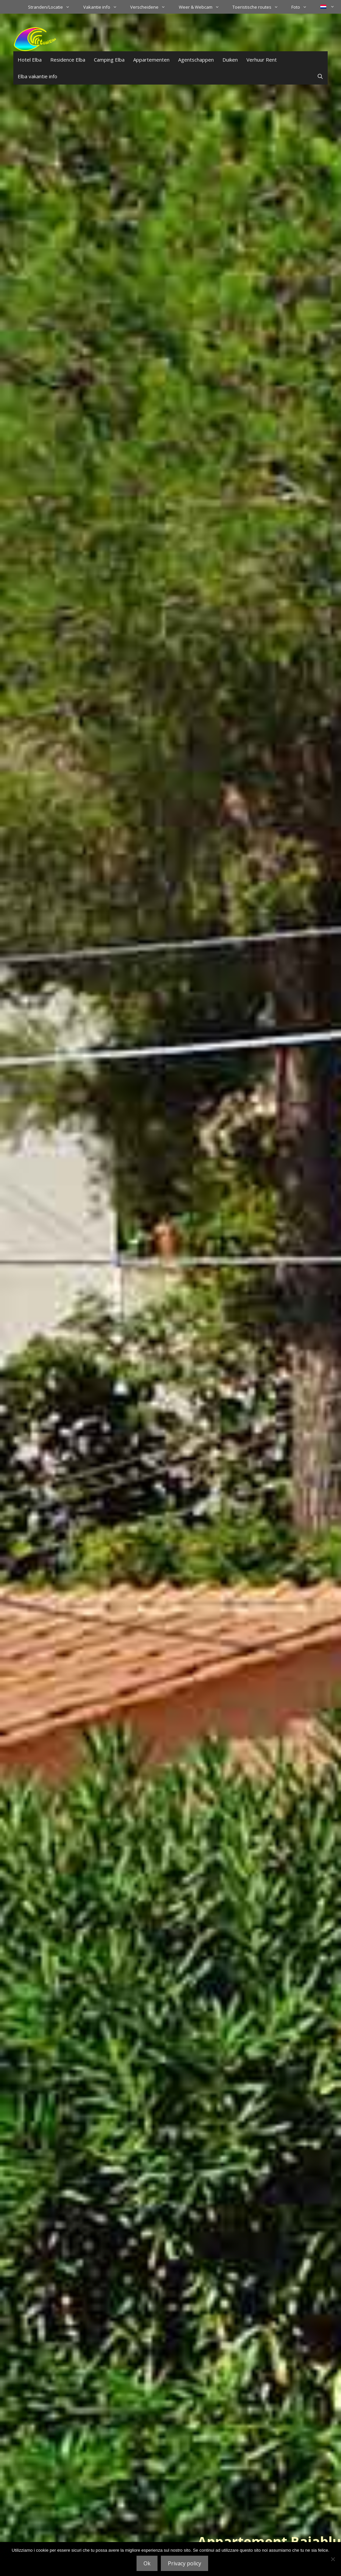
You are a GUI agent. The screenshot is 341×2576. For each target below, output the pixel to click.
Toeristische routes (258, 7)
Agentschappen (196, 59)
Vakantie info (103, 7)
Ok (147, 2563)
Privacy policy (184, 2563)
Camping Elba (109, 59)
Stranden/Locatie (52, 7)
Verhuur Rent (261, 59)
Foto (302, 7)
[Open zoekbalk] (320, 76)
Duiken (230, 59)
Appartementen (151, 59)
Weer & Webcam (202, 7)
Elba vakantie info (37, 76)
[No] (332, 2559)
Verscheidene (151, 7)
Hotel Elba (30, 59)
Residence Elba (67, 59)
